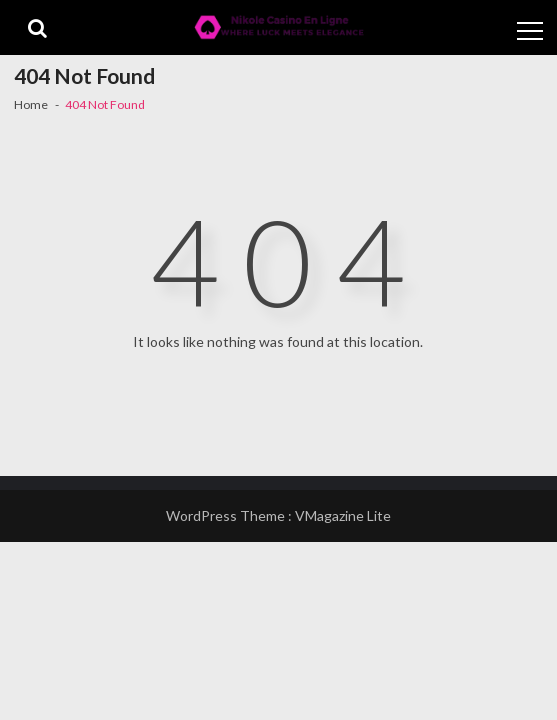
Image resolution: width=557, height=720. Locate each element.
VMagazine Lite (343, 515)
